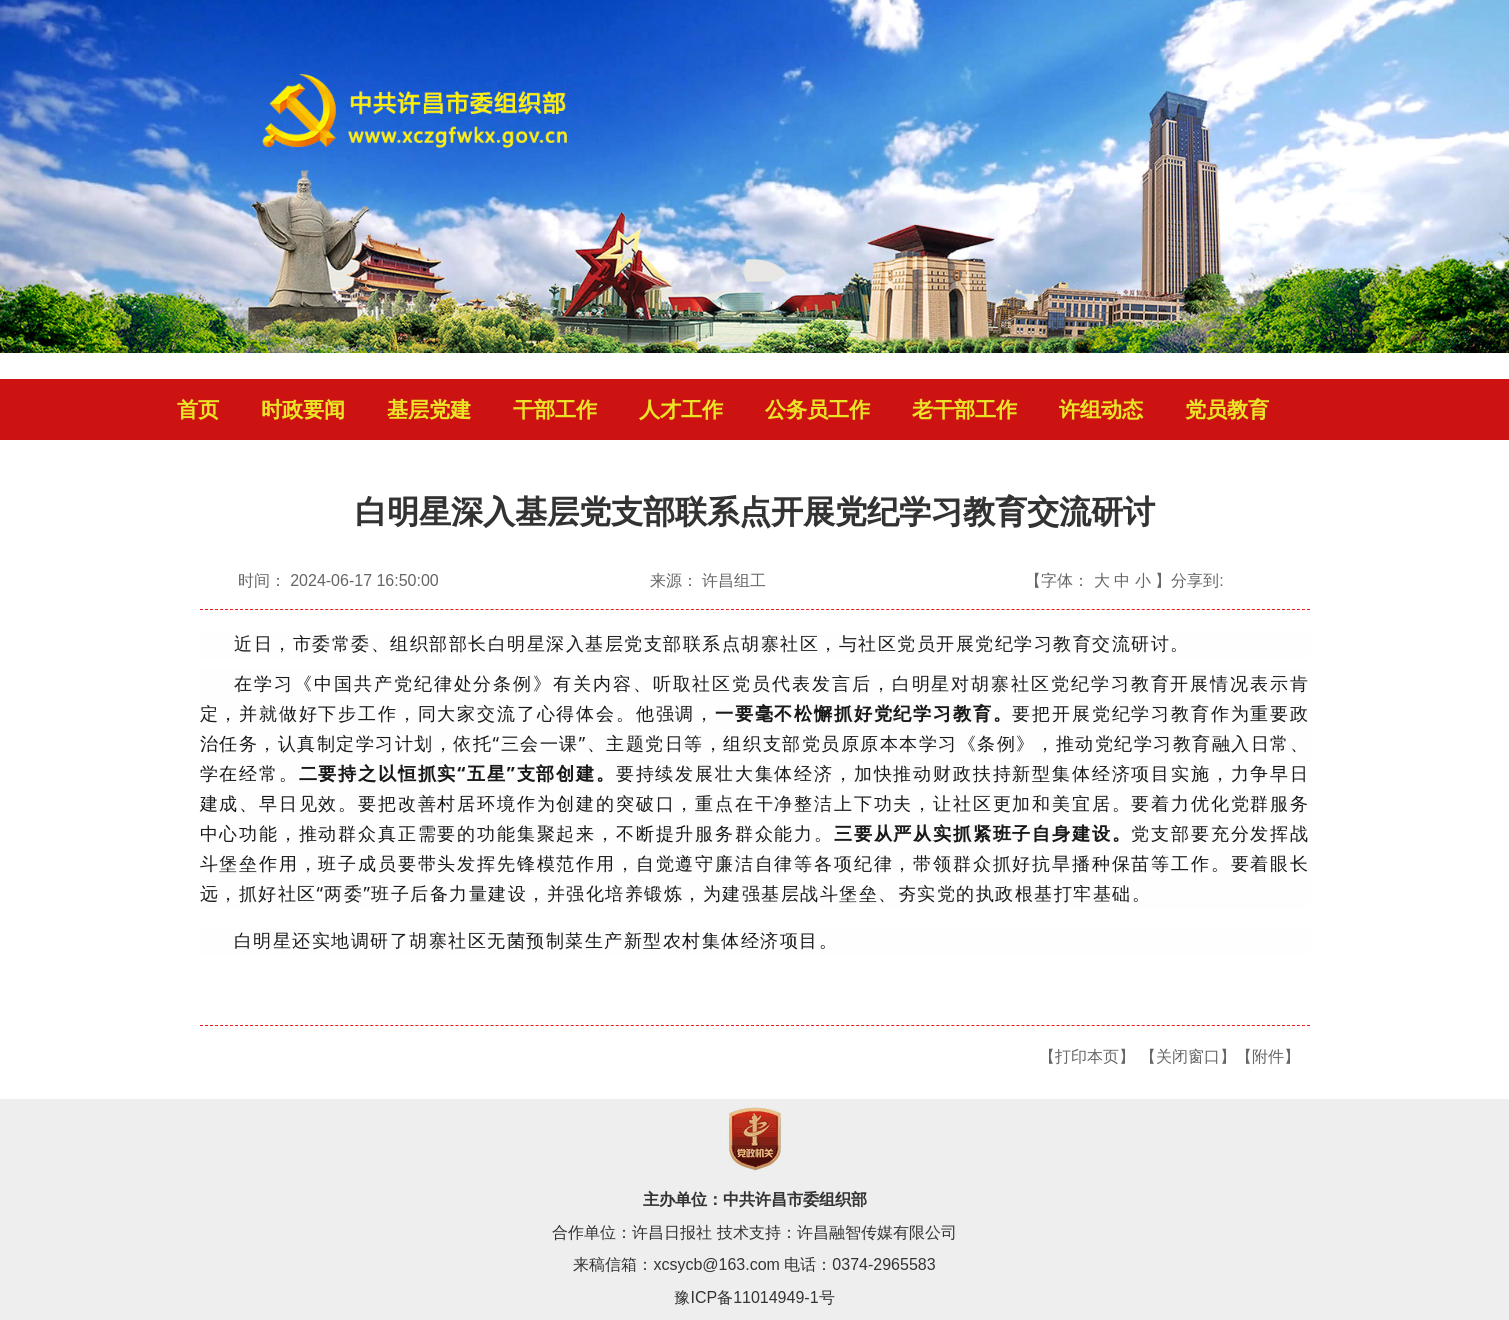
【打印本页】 (1087, 1056)
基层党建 (429, 410)
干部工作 (555, 410)
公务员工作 (817, 410)
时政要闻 (303, 410)
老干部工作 (964, 410)
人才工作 (681, 410)
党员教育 (1227, 410)
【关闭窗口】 (1188, 1056)
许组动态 (1101, 410)
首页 (198, 410)
